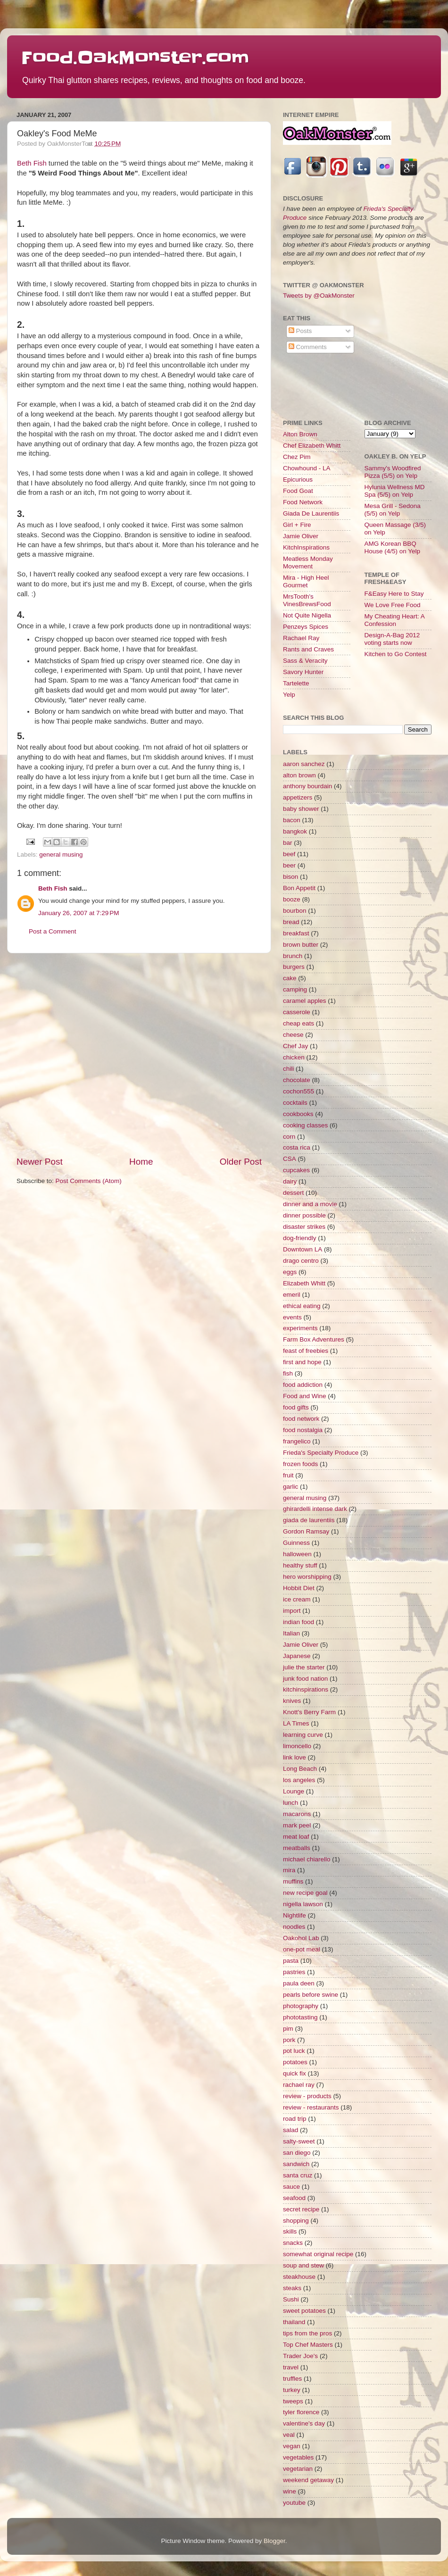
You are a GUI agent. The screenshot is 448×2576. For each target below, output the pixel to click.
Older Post (241, 1162)
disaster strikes (304, 1226)
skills (290, 2231)
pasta (291, 1960)
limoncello (297, 1746)
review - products (307, 2096)
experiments (300, 1328)
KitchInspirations (306, 547)
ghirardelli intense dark (315, 1508)
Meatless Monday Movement (308, 562)
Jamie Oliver (300, 536)
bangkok (295, 831)
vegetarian (298, 2468)
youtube (294, 2502)
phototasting (300, 2017)
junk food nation (305, 1678)
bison (290, 876)
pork (289, 2039)
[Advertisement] (88, 1054)
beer (289, 865)
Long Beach (300, 1768)
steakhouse (299, 2276)
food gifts (296, 1407)
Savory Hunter (303, 671)
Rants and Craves (308, 649)
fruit (288, 1475)
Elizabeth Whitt (304, 1283)
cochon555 (298, 1091)
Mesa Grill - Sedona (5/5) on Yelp (393, 509)
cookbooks (298, 1113)
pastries (294, 1972)
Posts (300, 330)
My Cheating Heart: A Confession (395, 620)
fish (288, 1373)
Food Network (303, 502)
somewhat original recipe (318, 2254)
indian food (298, 1622)
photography (300, 2005)
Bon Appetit (299, 888)
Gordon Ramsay (306, 1531)
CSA (289, 1158)
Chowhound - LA (307, 468)
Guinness (296, 1542)
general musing (61, 854)
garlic (290, 1486)
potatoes (295, 2062)
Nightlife (294, 1915)
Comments (308, 346)
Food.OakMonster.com (135, 57)
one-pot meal (301, 1949)
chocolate (296, 1080)
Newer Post (40, 1162)
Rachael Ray (301, 638)
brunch (292, 955)
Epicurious (298, 479)
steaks (292, 2288)
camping (295, 989)
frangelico (297, 1441)
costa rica (296, 1147)
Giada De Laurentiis (311, 513)
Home (141, 1162)
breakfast (296, 933)
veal (289, 2434)
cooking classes (305, 1125)
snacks (293, 2242)
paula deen (299, 1983)
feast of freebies (305, 1350)
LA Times (296, 1723)
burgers (294, 966)
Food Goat (298, 490)
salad (290, 2130)
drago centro (301, 1260)
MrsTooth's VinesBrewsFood (307, 600)
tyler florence (301, 2412)
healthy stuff (300, 1565)
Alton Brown (300, 434)
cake (290, 978)
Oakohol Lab (301, 1938)
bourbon (295, 910)
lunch (290, 1802)
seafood (294, 2197)
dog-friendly (299, 1238)
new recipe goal (305, 1892)
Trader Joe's (300, 2355)
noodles (294, 1926)
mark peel (297, 1825)
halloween (297, 1554)
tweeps (293, 2401)
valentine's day (304, 2423)
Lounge (293, 1791)
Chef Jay (295, 1046)
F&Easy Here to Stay (394, 593)
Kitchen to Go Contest (396, 654)
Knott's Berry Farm (309, 1712)
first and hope (302, 1362)
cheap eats (298, 1023)
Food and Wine (304, 1396)
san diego (297, 2152)
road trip (295, 2118)
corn (289, 1136)
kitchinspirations (305, 1689)
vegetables (298, 2457)
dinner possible (304, 1215)
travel (291, 2367)
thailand (294, 2322)
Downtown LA (302, 1249)
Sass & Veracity (305, 660)
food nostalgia (303, 1430)
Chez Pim (297, 456)
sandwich (296, 2164)
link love (294, 1757)
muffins (293, 1881)
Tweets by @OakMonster (319, 295)
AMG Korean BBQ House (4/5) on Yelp (393, 547)
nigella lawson (303, 1904)
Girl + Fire (297, 524)
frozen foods (300, 1463)
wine (289, 2491)
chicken (294, 1057)
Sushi (291, 2299)
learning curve (303, 1734)
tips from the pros (307, 2333)
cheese (293, 1034)
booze (291, 899)
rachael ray (299, 2084)
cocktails (295, 1102)
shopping (296, 2220)
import (292, 1610)
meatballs (296, 1847)
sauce (291, 2186)
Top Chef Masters (308, 2344)
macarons (297, 1813)
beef (289, 854)
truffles (292, 2378)
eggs (290, 1271)
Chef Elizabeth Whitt (311, 445)
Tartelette (296, 683)
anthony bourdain (307, 786)
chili (288, 1068)
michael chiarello (307, 1859)
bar (287, 842)
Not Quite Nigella (307, 615)
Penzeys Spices (305, 626)
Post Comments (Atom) (89, 1180)
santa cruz (297, 2175)
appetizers (297, 797)
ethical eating (302, 1305)
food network (301, 1418)
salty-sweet (299, 2141)
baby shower (301, 808)
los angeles (299, 1780)
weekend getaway (308, 2480)
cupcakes (296, 1170)
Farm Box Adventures (313, 1339)
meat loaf (296, 1836)
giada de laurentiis (309, 1520)
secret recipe (301, 2209)
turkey (291, 2389)
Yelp (289, 694)
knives (292, 1700)
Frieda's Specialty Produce (320, 1452)
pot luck (294, 2050)
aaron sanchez (304, 763)
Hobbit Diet (299, 1588)
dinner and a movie (310, 1204)
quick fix (294, 2073)
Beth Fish (32, 163)
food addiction (303, 1384)
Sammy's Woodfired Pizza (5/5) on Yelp (393, 472)
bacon (291, 820)
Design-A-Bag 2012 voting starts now (392, 639)
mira (289, 1870)
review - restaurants (311, 2107)
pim (288, 2028)
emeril (291, 1294)
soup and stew (303, 2265)
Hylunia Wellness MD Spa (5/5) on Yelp (395, 491)
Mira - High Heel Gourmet (306, 581)
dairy (290, 1181)
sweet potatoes (304, 2310)
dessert (293, 1192)
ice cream (297, 1599)
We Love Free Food (393, 605)
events (292, 1317)
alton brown (299, 775)
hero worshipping (307, 1576)
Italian (291, 1633)
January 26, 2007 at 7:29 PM (78, 913)
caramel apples (304, 1000)
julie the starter (304, 1667)
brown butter (300, 944)
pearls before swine (310, 1994)
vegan (291, 2446)
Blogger (274, 2540)
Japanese (297, 1655)
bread (291, 921)
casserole (296, 1012)
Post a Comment (52, 931)
